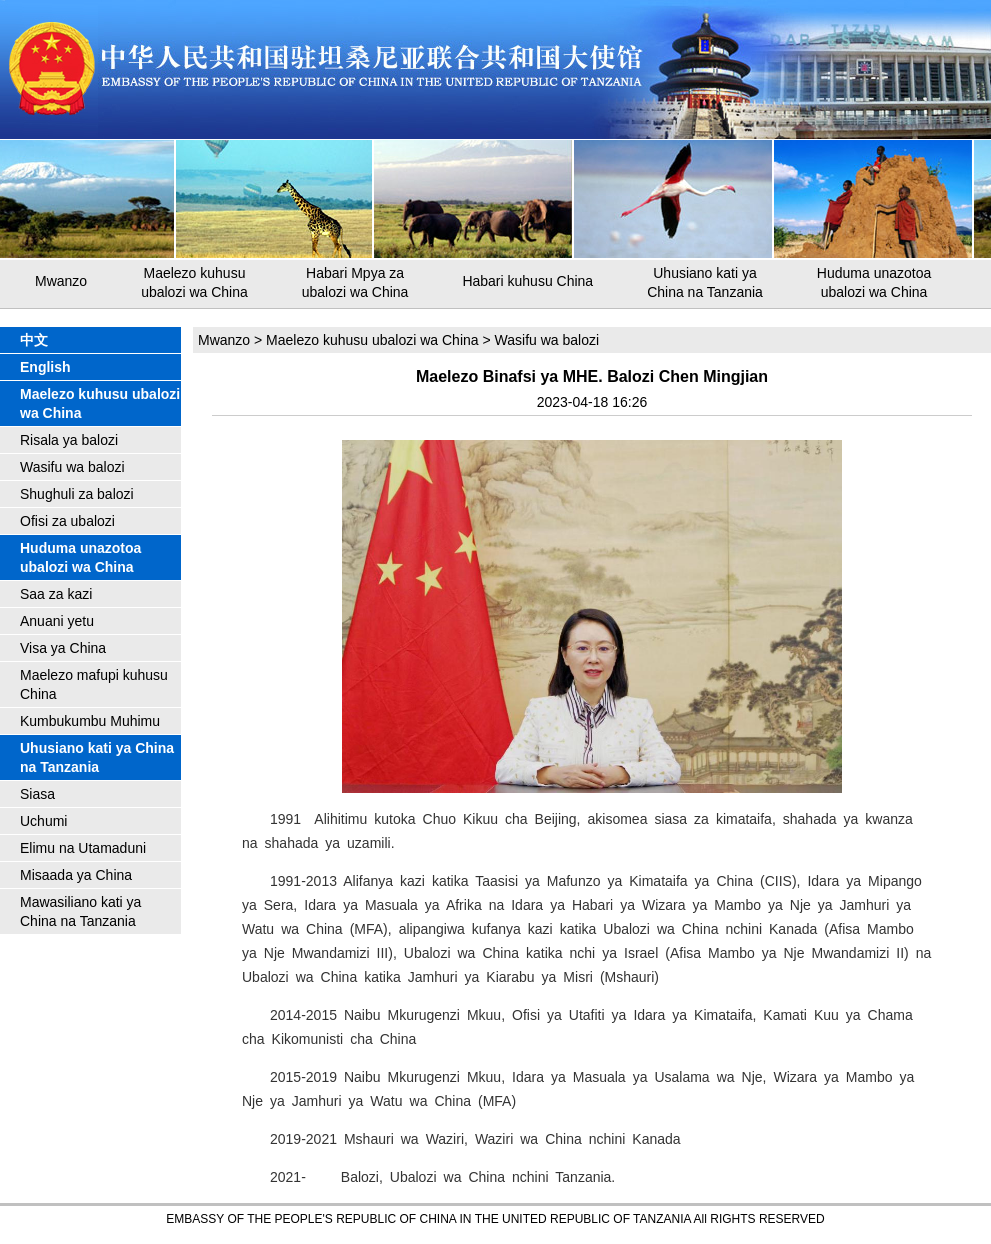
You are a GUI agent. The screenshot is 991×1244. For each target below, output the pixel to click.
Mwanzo (61, 281)
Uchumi (43, 821)
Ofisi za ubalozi (67, 521)
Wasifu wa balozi (72, 467)
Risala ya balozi (69, 440)
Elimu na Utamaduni (83, 848)
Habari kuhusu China (527, 281)
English (45, 367)
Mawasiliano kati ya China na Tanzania (80, 911)
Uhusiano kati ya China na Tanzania (705, 282)
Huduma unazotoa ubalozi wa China (874, 282)
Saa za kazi (56, 594)
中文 (34, 340)
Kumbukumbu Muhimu (90, 721)
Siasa (37, 794)
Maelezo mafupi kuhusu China (94, 684)
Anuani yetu (57, 621)
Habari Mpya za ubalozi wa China (355, 282)
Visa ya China (63, 648)
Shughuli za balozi (77, 494)
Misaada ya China (76, 875)
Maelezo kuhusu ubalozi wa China (194, 282)
